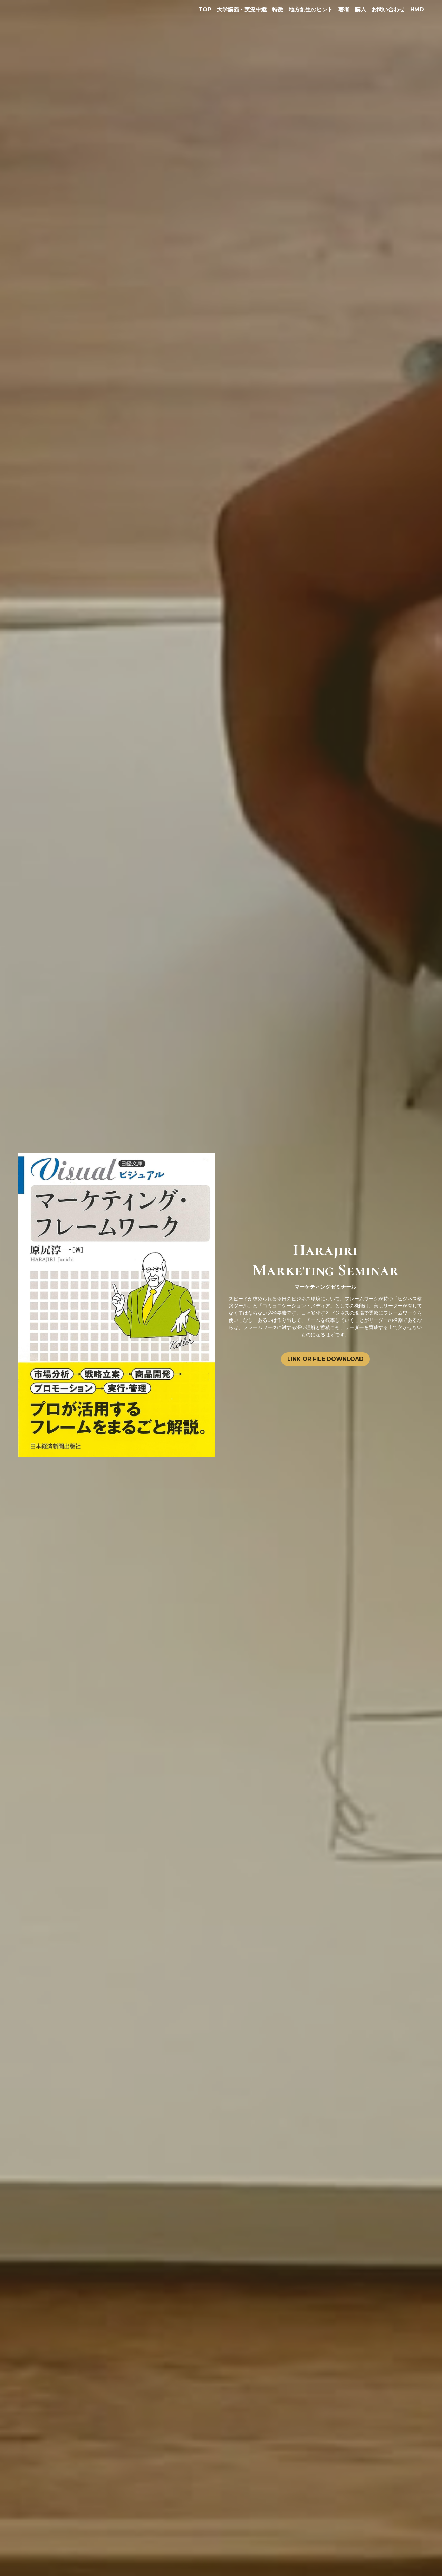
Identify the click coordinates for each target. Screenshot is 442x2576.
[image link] (116, 1304)
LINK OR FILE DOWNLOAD (325, 1359)
